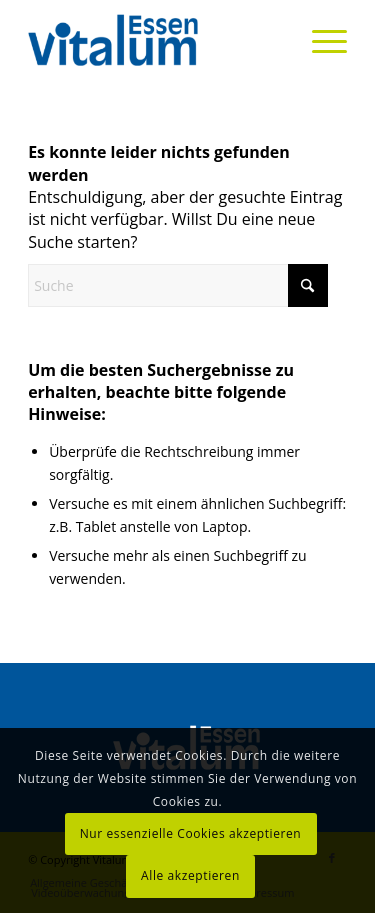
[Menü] (319, 40)
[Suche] (178, 285)
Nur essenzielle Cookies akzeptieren (191, 833)
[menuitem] (319, 40)
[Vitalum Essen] (155, 40)
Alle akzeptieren (190, 875)
